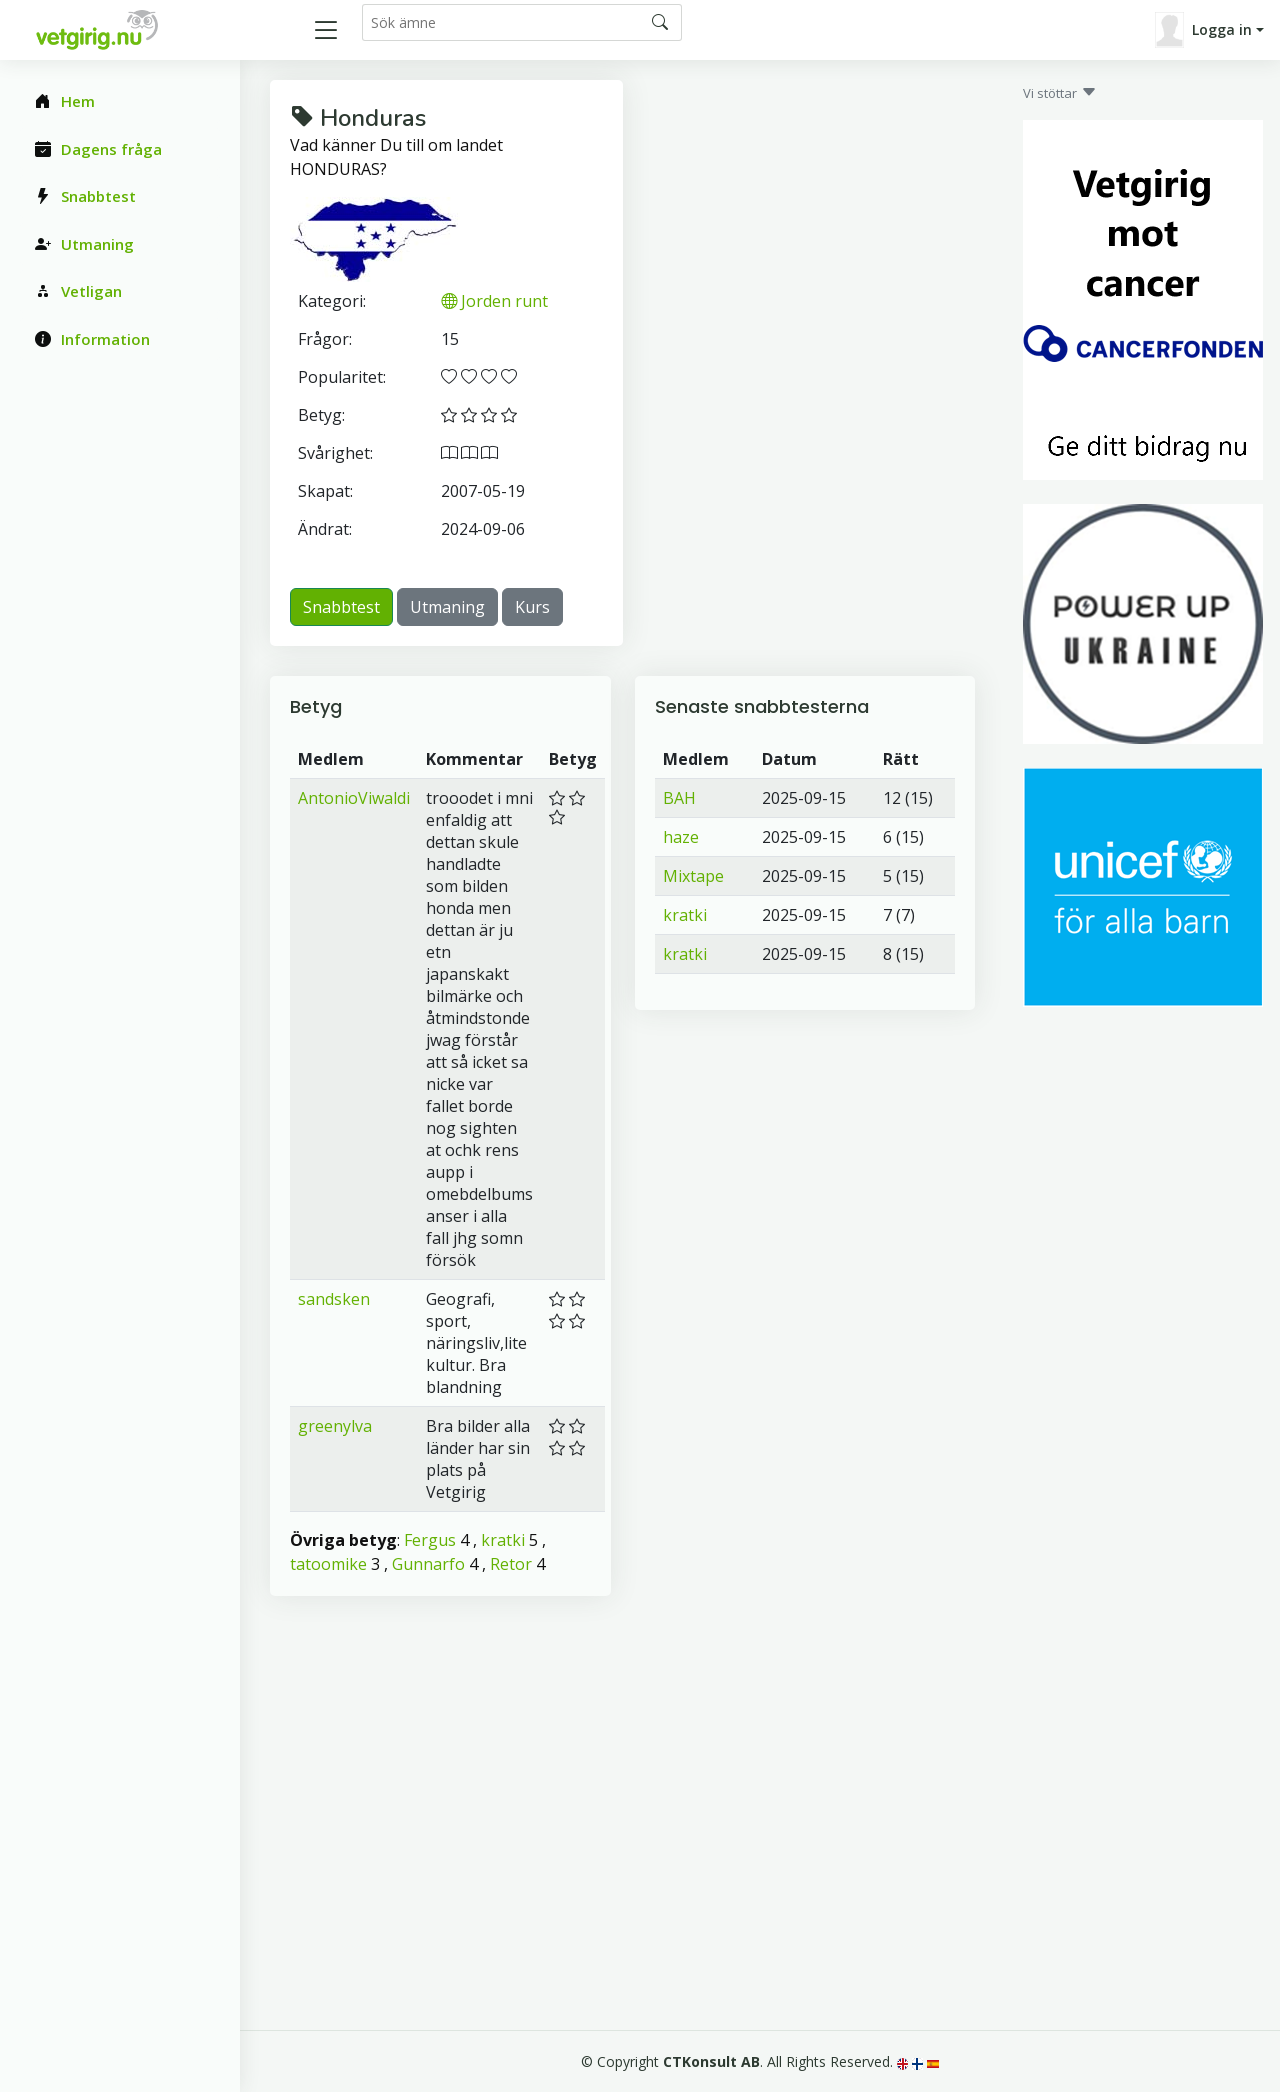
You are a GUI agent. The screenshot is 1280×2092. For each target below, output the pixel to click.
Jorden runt (494, 301)
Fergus (430, 1540)
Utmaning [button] (447, 607)
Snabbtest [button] (341, 607)
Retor (511, 1564)
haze (681, 837)
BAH (679, 798)
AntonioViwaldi (354, 798)
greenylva (335, 1426)
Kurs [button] (532, 607)
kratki (503, 1540)
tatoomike (328, 1564)
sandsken (334, 1299)
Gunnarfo (428, 1564)
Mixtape (693, 876)
